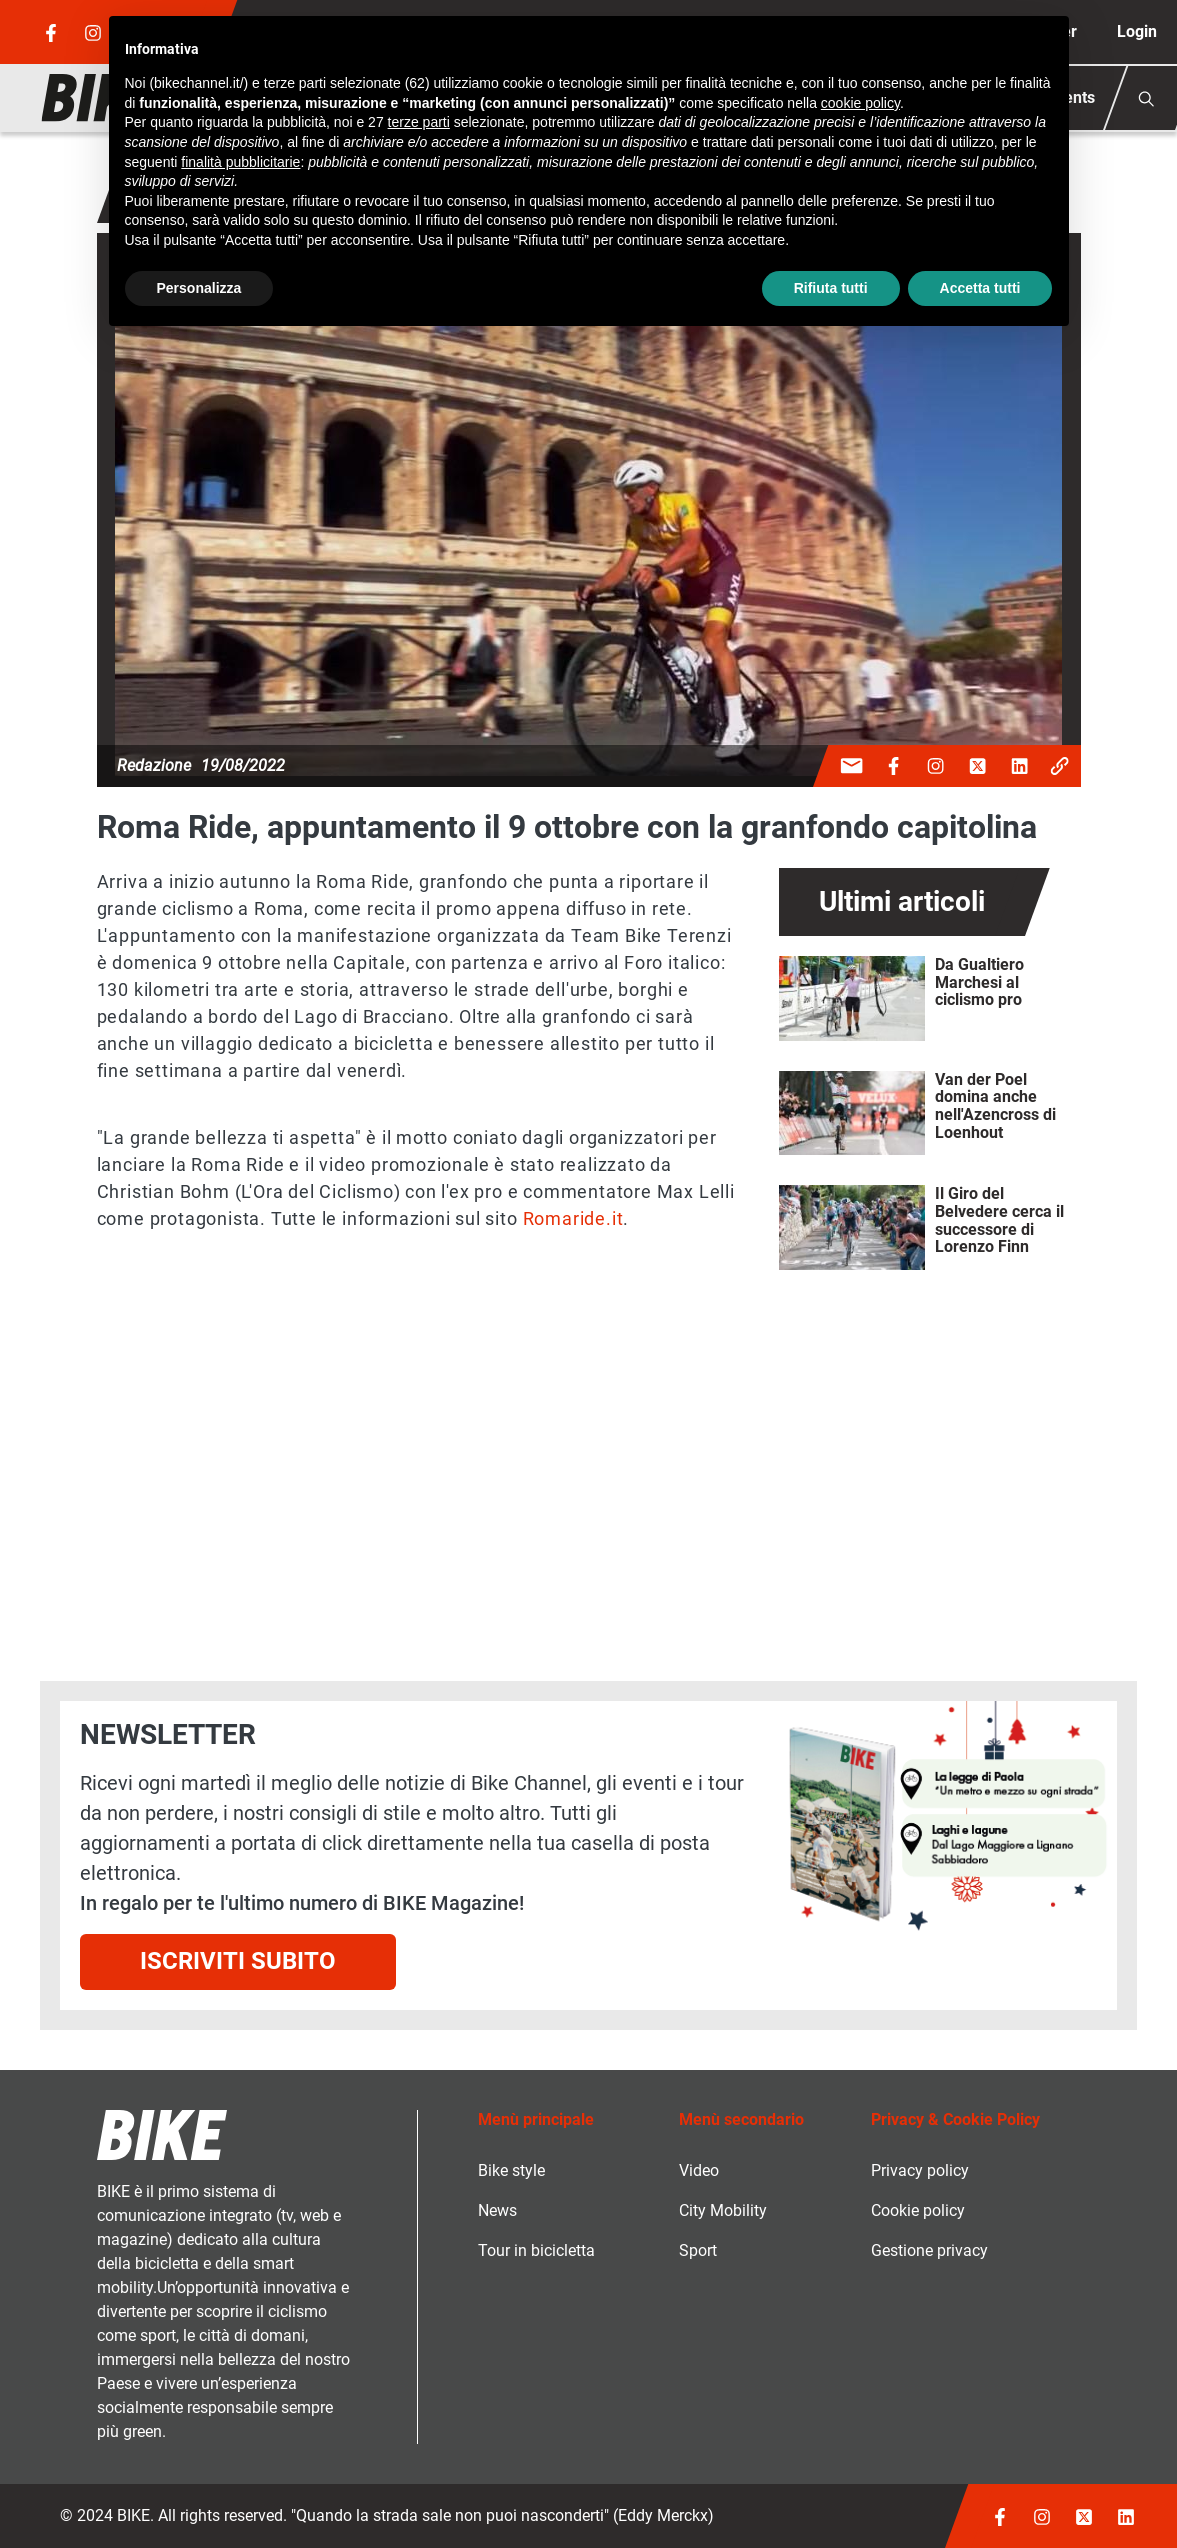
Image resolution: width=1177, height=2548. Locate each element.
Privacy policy (920, 2170)
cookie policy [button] (860, 103)
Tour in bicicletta (536, 2250)
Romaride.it (573, 1218)
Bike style (511, 2170)
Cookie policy (918, 2210)
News (497, 2210)
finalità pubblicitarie (240, 162)
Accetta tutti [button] (980, 288)
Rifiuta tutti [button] (831, 288)
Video (699, 2170)
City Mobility (723, 2210)
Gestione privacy (929, 2250)
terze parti (419, 122)
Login (1137, 31)
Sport (698, 2250)
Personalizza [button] (199, 288)
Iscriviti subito (238, 1961)
